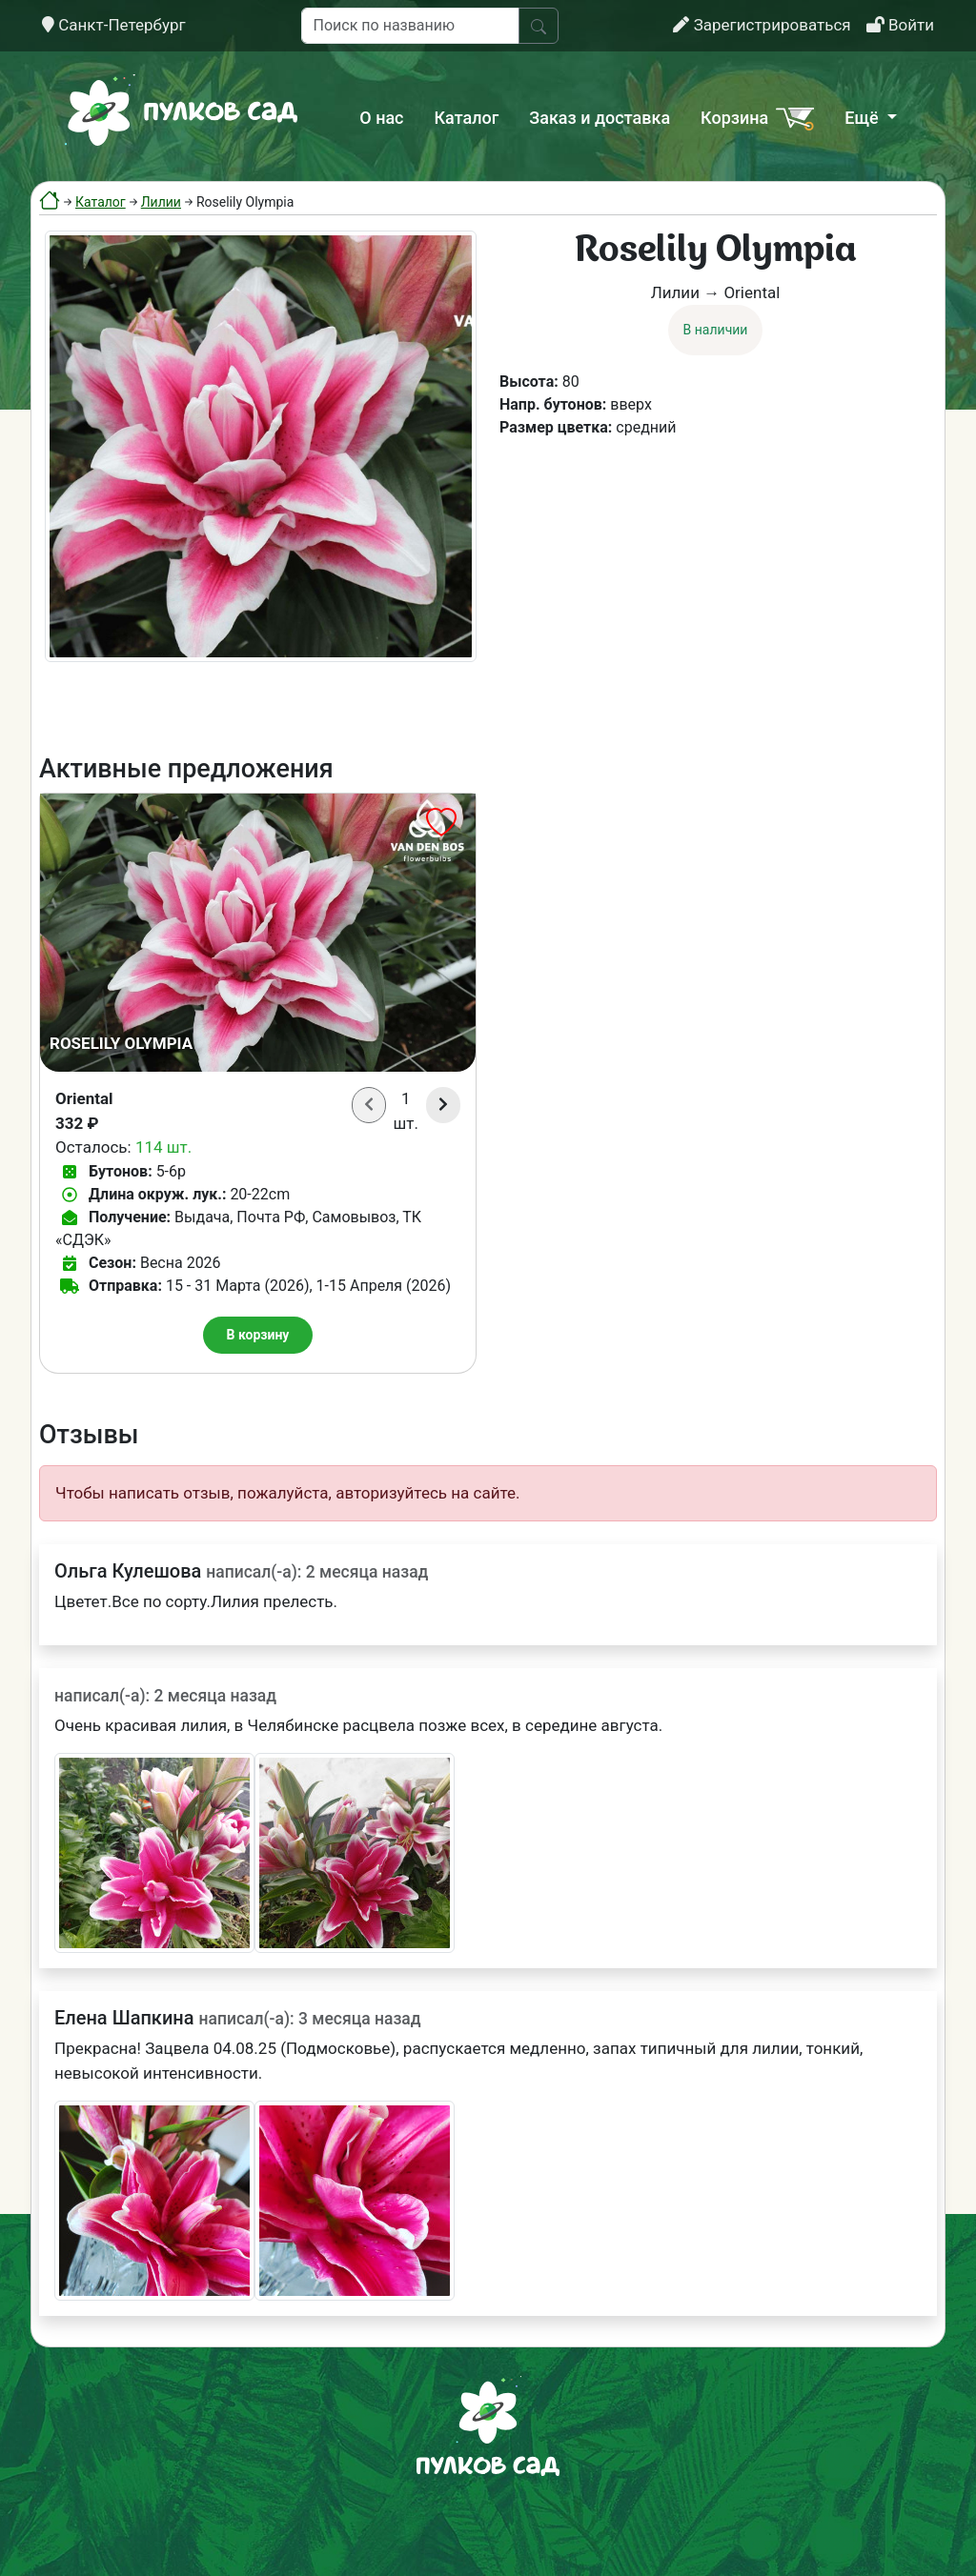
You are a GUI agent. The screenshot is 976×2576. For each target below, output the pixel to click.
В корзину (258, 1334)
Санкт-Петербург (114, 24)
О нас (381, 118)
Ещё (863, 118)
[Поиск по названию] (410, 26)
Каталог (467, 118)
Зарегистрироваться (761, 24)
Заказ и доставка (599, 118)
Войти (900, 24)
